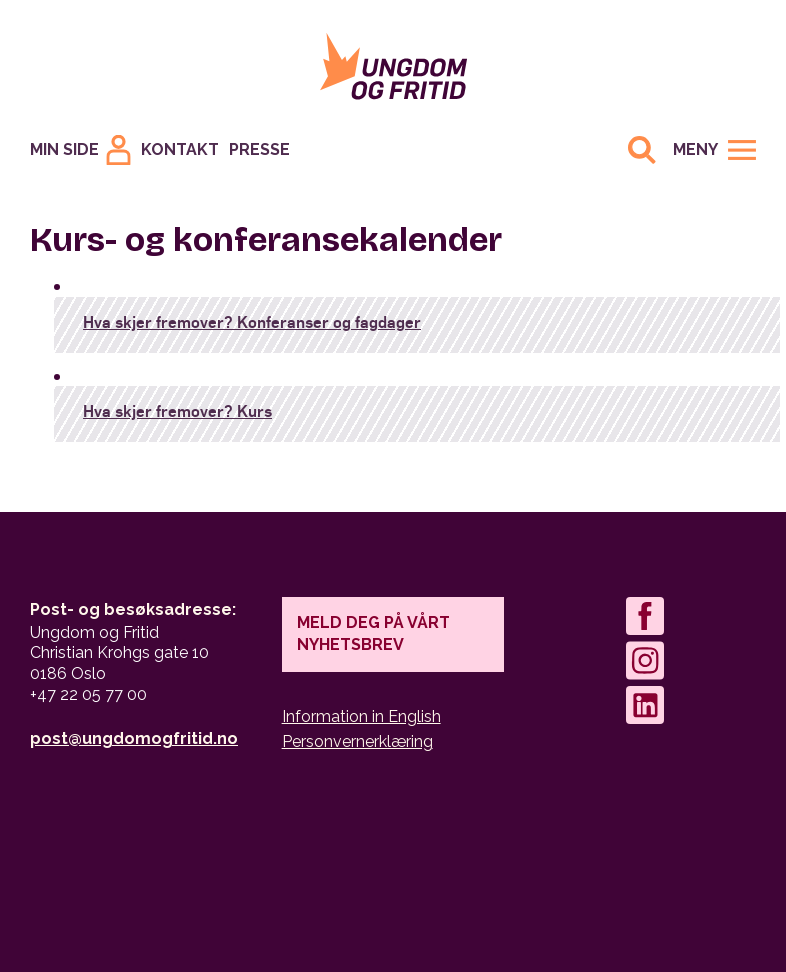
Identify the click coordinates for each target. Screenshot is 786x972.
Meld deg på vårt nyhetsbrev (373, 633)
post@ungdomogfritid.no (134, 738)
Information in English (361, 716)
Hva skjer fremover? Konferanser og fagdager (252, 321)
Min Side (64, 149)
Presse (259, 149)
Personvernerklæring (357, 741)
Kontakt (180, 149)
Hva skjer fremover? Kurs (177, 410)
